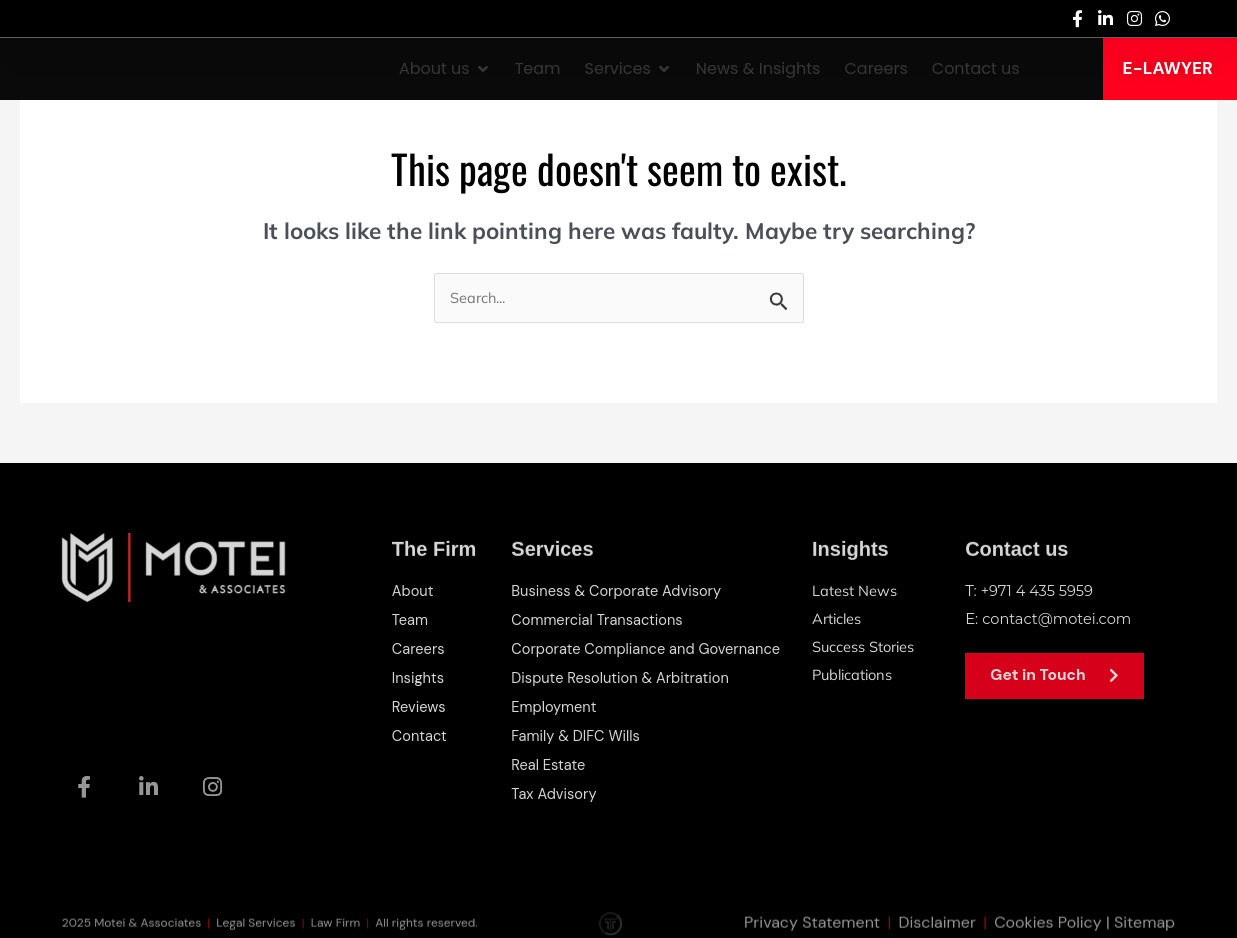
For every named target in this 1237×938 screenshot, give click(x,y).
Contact (420, 732)
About (413, 592)
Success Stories (864, 647)
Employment (554, 704)
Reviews (419, 704)
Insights (419, 676)
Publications (855, 675)
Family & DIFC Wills (576, 732)
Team (410, 620)
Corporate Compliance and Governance (648, 648)
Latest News (854, 591)
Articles (837, 619)
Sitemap (1144, 925)
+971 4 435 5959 (1039, 591)
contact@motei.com (1058, 619)
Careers (419, 648)
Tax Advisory (554, 788)
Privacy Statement (812, 925)
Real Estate (548, 760)
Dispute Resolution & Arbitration (622, 676)
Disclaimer (936, 925)
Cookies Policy (1048, 925)
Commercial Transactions (598, 620)
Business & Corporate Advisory (618, 592)
